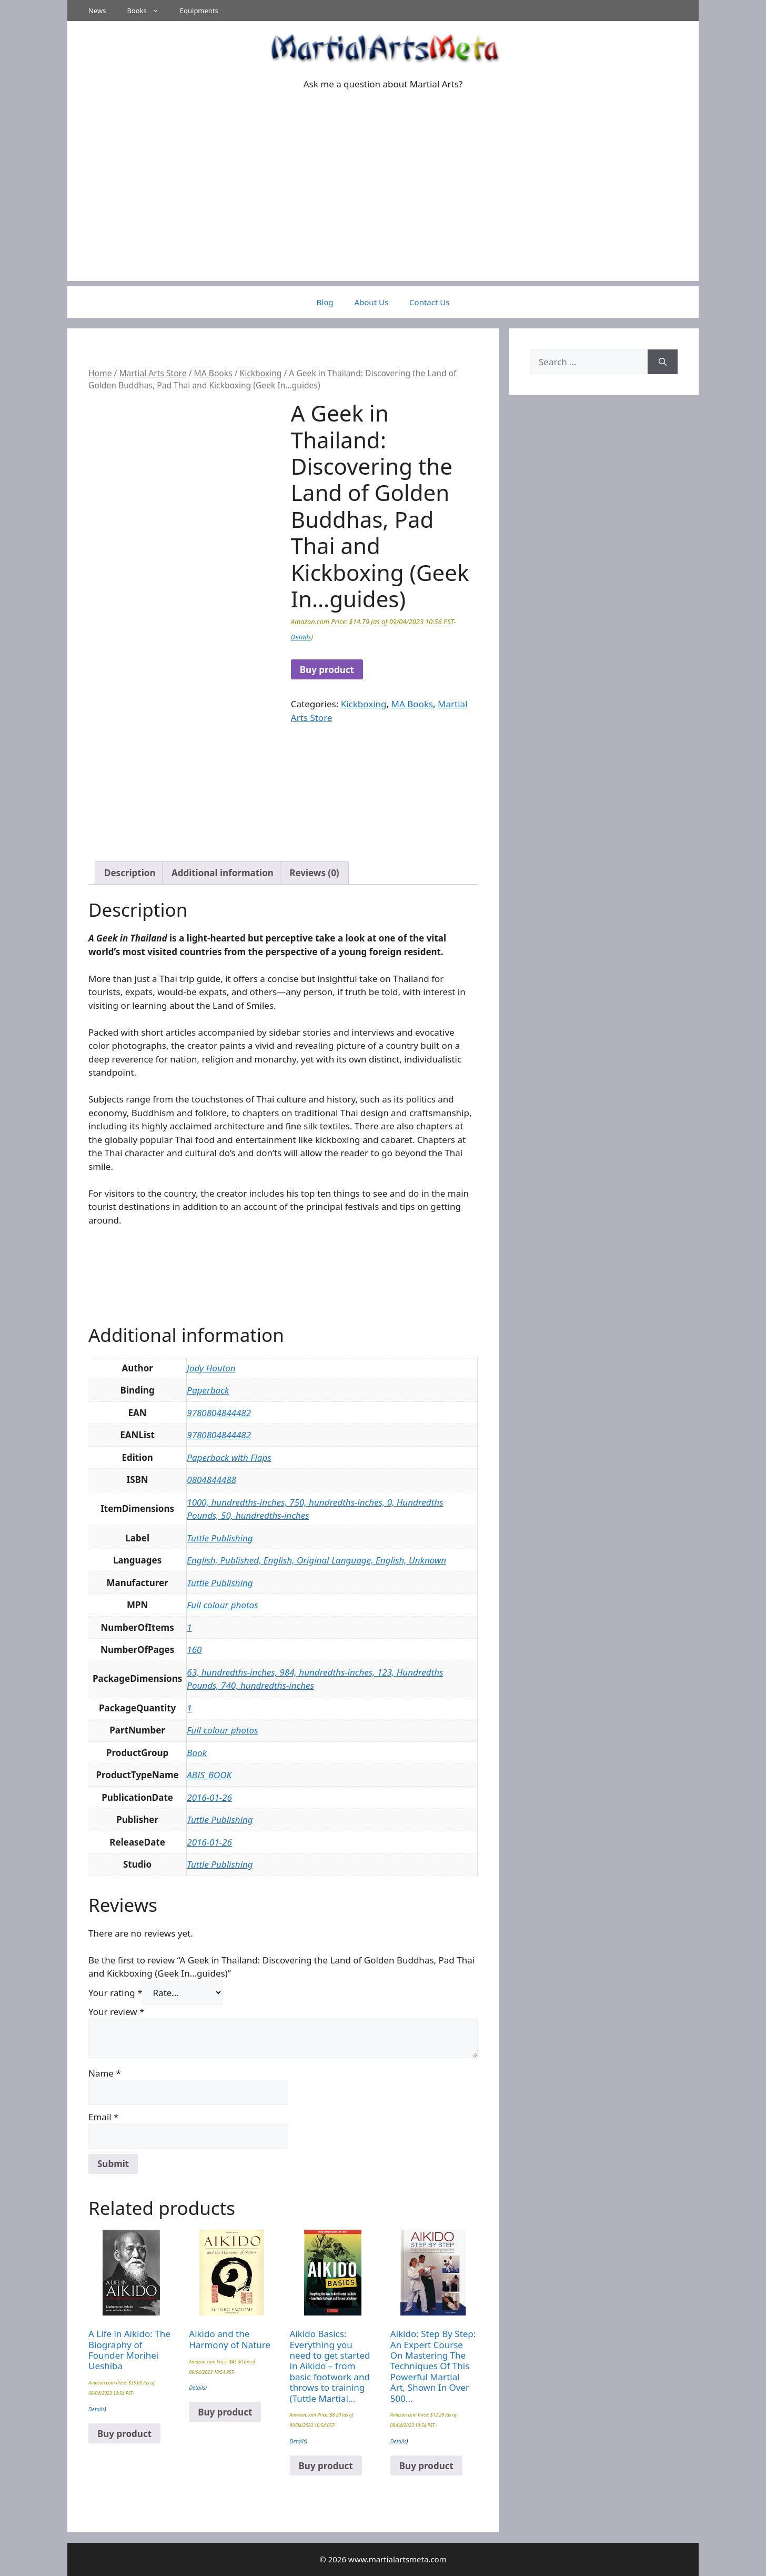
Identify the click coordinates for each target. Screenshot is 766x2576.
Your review (116, 2012)
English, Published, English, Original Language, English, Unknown (316, 1560)
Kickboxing (261, 373)
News (97, 10)
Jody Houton (211, 1368)
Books (148, 10)
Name (104, 2073)
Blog (325, 302)
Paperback (208, 1390)
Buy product (327, 670)
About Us (371, 302)
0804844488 (211, 1480)
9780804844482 (219, 1413)
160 (194, 1649)
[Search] (663, 362)
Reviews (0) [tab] (314, 873)
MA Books (213, 373)
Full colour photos (222, 1605)
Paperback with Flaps (229, 1457)
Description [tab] (129, 873)
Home (100, 373)
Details (301, 637)
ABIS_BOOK (209, 1775)
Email (103, 2117)
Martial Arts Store (152, 373)
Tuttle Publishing (220, 1538)
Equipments (199, 10)
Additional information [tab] (223, 873)
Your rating (115, 1993)
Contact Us (429, 302)
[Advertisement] (383, 207)
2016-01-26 (209, 1797)
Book (197, 1753)
